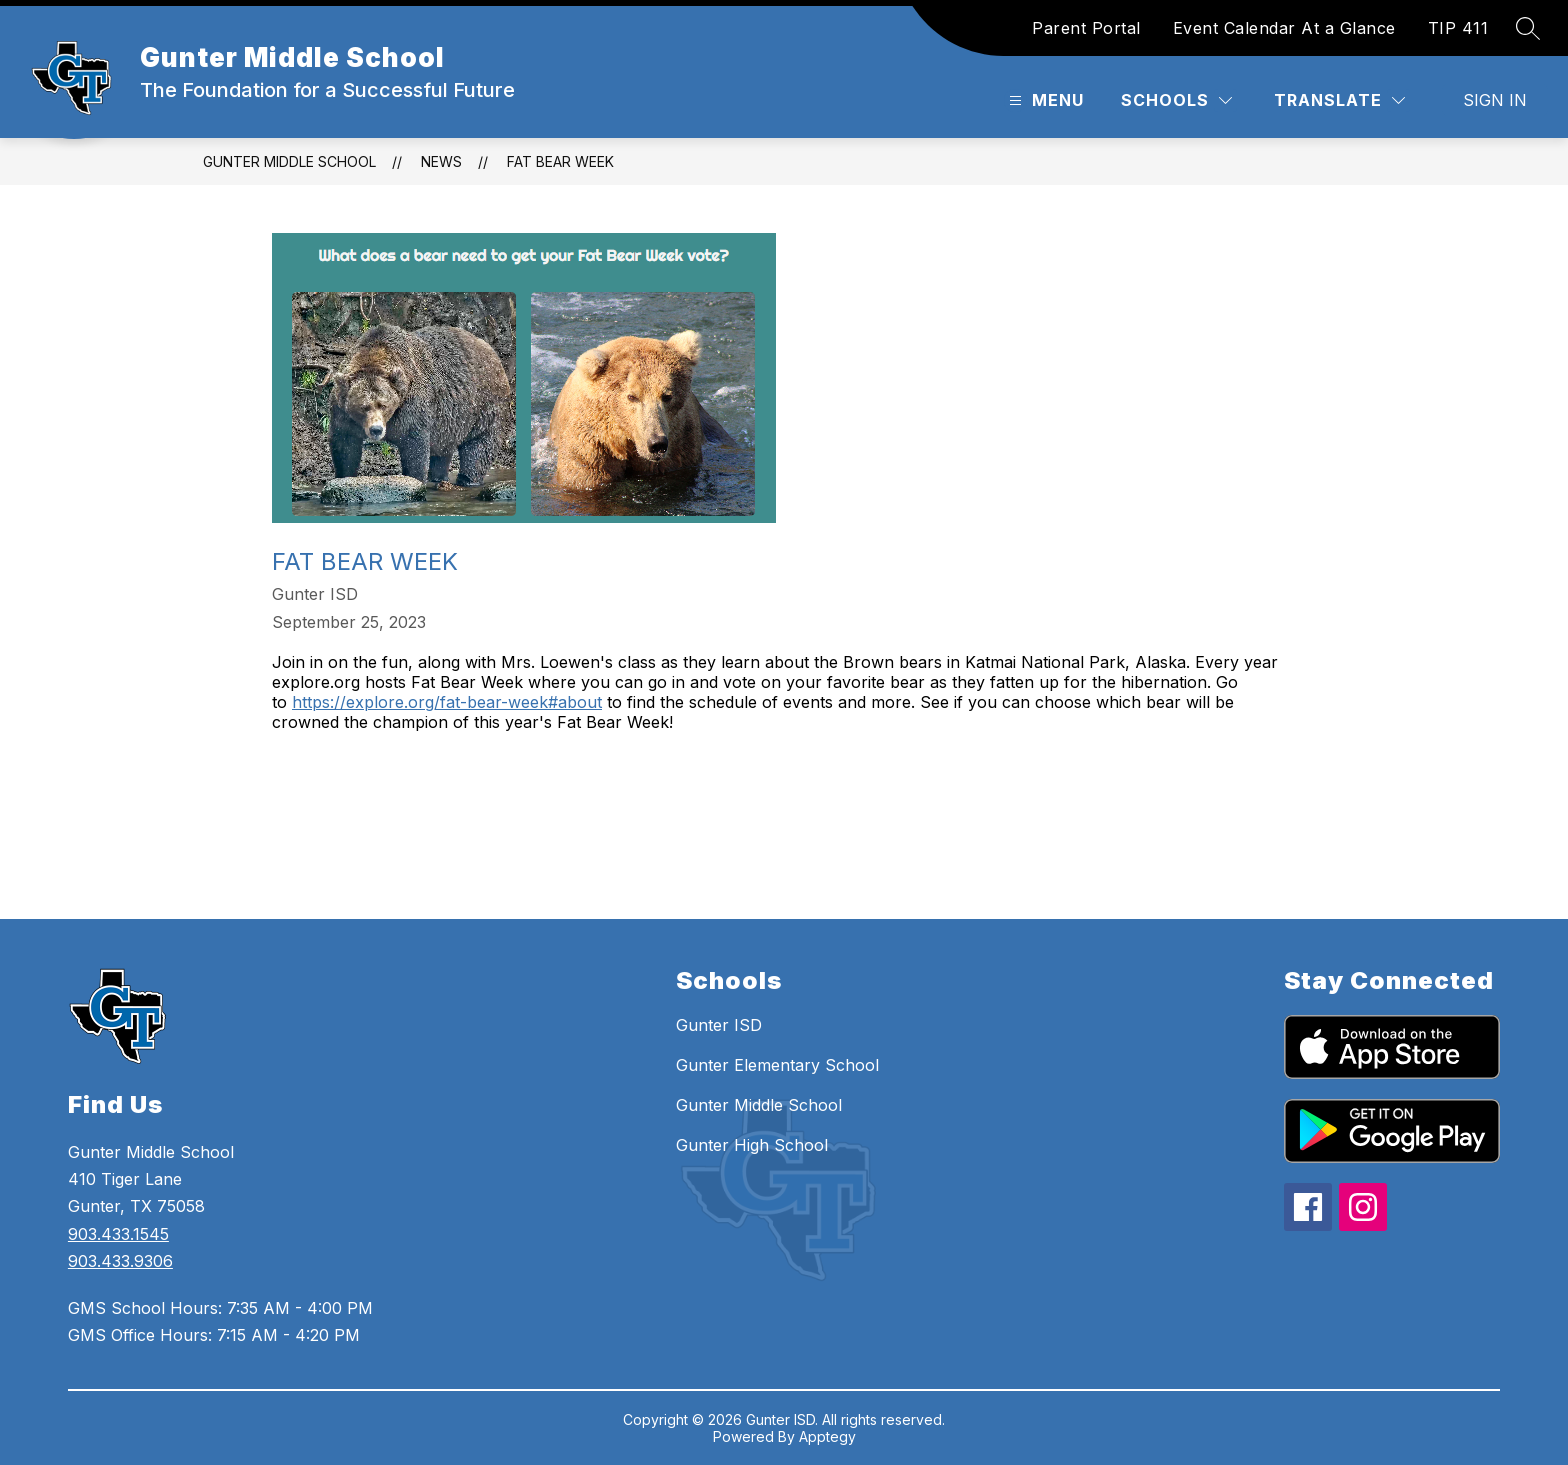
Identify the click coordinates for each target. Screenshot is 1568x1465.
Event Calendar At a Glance (1284, 28)
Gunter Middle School (289, 161)
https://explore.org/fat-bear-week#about (447, 702)
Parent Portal (1086, 28)
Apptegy (827, 1436)
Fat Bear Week (560, 161)
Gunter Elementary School (777, 1065)
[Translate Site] (1339, 100)
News (441, 161)
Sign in (1495, 100)
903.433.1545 (118, 1234)
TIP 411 (1458, 28)
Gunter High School (752, 1145)
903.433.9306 (120, 1261)
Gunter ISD (719, 1025)
